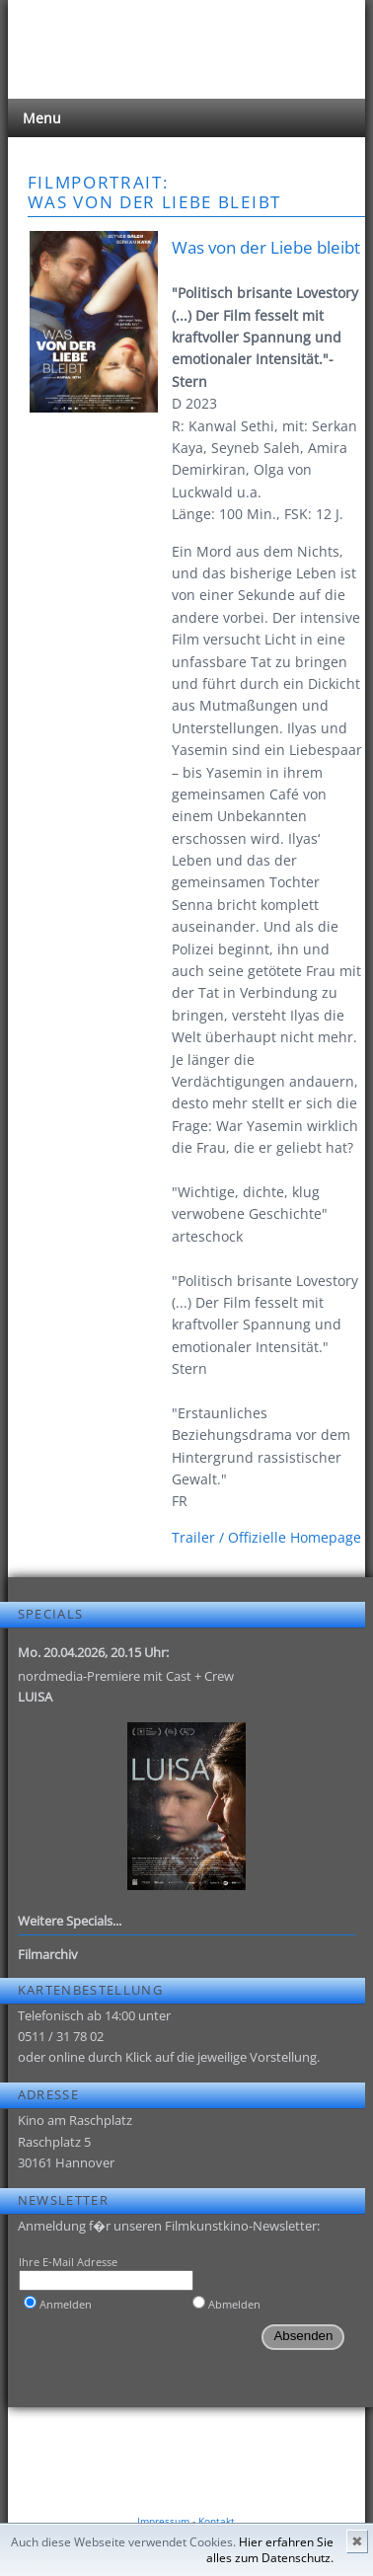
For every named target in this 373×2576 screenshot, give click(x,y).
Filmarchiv (48, 1954)
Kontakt (216, 2521)
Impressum (163, 2521)
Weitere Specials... (69, 1921)
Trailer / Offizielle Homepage (266, 1537)
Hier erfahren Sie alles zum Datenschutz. (270, 2550)
